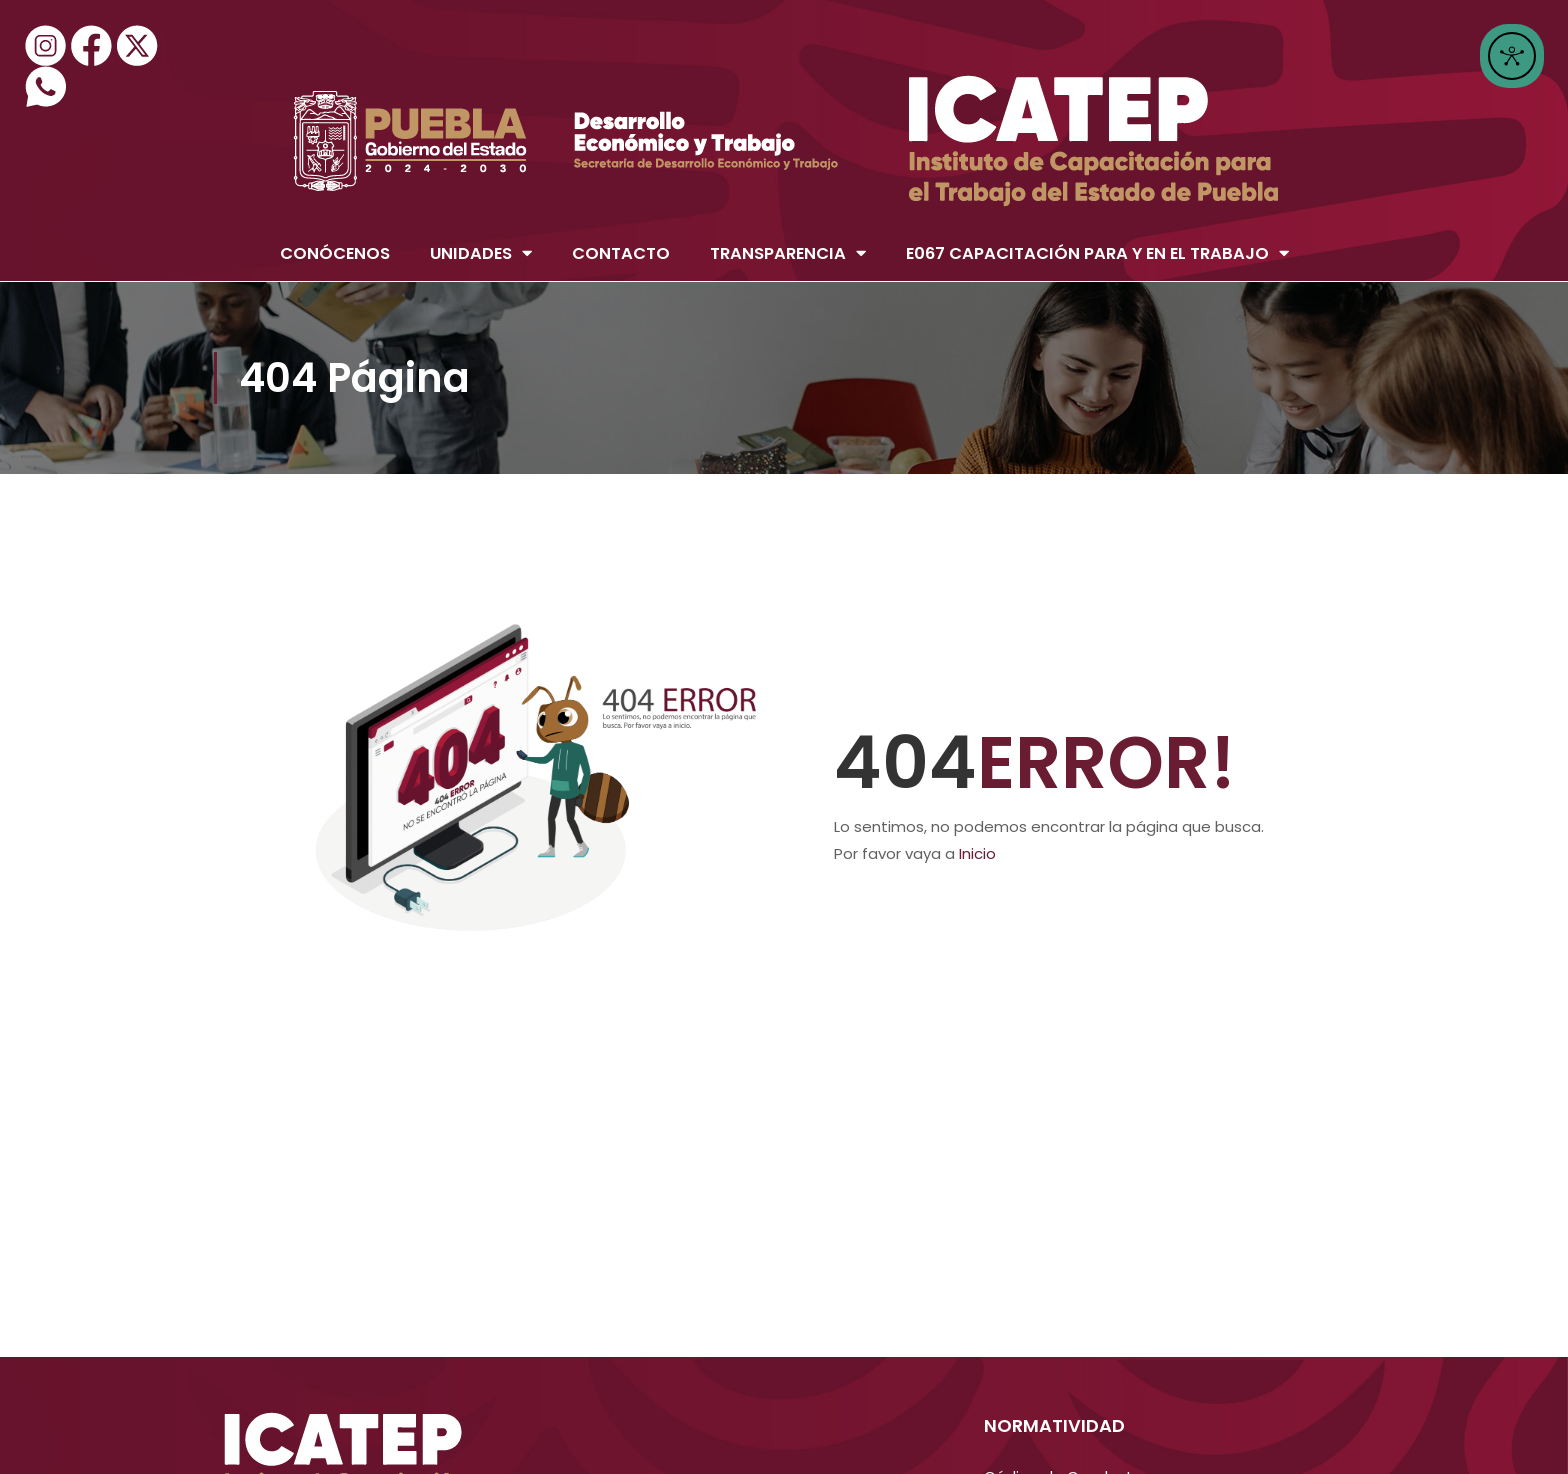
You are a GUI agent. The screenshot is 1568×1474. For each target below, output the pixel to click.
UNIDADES (481, 253)
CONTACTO (621, 253)
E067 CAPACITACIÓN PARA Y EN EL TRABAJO (1097, 253)
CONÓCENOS (335, 253)
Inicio (977, 853)
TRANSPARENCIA (788, 253)
